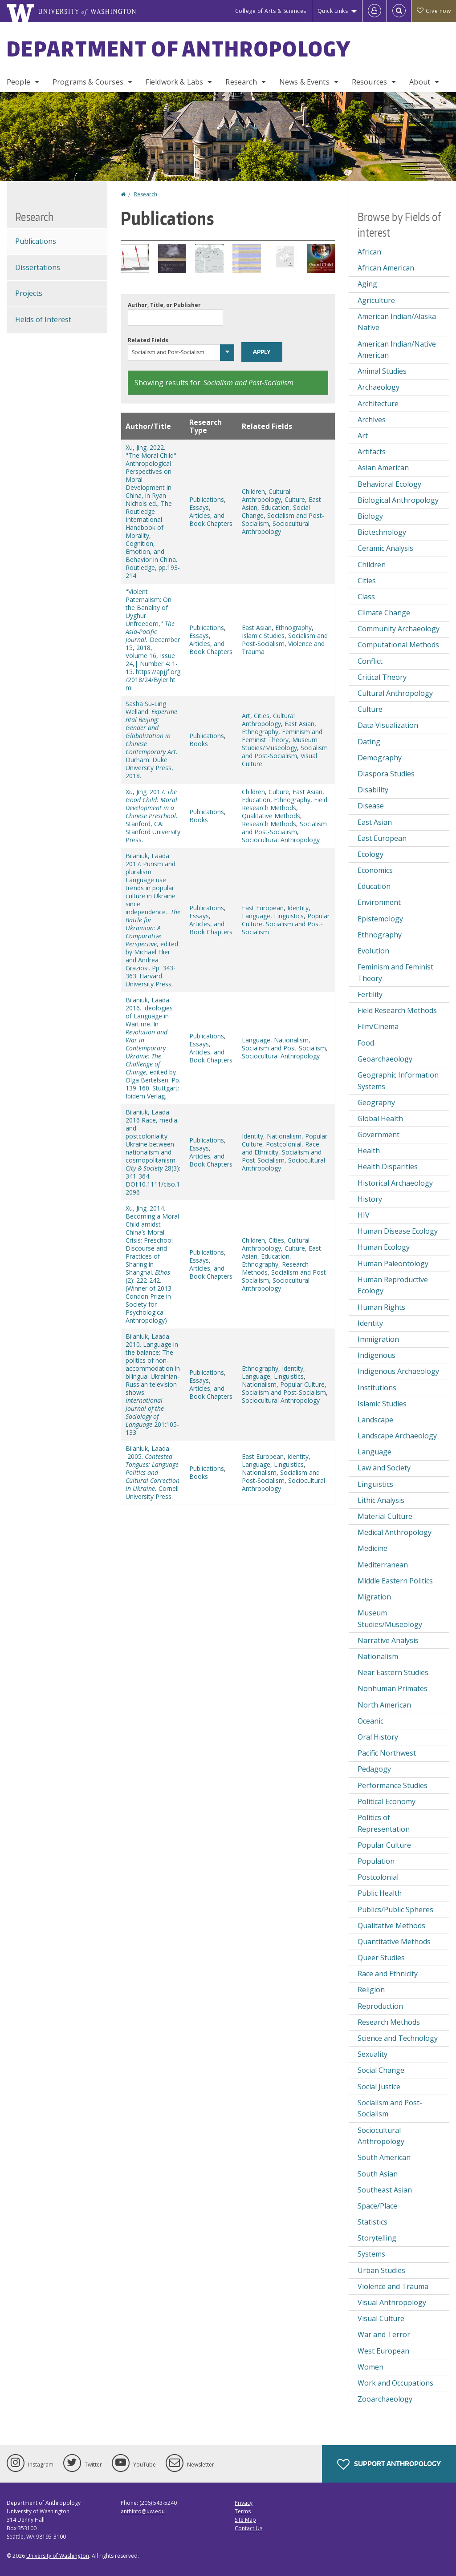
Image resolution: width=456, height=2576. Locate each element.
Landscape (375, 1420)
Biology (370, 516)
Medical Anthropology (395, 1532)
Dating (369, 742)
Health (369, 1150)
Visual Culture (381, 2318)
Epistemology (380, 919)
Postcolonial (283, 1144)
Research (240, 82)
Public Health (380, 1893)
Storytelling (377, 2238)
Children (253, 491)
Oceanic (370, 1721)
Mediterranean (383, 1565)
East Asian (257, 627)
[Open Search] (399, 11)
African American (386, 268)
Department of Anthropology (179, 48)
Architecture (378, 403)
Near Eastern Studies (393, 1672)
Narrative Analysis (388, 1640)
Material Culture (385, 1516)
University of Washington (57, 2556)
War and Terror (384, 2334)
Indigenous (376, 1355)
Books (198, 743)
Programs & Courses (88, 82)
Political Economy (386, 1801)
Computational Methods (398, 645)
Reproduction (380, 2006)
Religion (371, 1990)
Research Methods (269, 824)
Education (275, 507)
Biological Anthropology (398, 500)
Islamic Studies (263, 635)
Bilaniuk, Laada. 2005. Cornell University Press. (152, 1472)
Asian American (383, 467)
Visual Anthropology (392, 2302)
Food (366, 1043)
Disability (373, 790)
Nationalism (291, 1040)
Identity (298, 908)
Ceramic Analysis (385, 548)
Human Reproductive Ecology (393, 1285)
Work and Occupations (395, 2383)
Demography (380, 758)
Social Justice (379, 2086)
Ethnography (293, 627)
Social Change (381, 2070)
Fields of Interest (43, 319)
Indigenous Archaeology (398, 1371)
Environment (379, 902)
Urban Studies (381, 2270)
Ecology (370, 854)
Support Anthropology (389, 2464)
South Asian (378, 2174)
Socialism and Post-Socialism (285, 751)
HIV (364, 1215)
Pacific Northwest (387, 1753)
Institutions (377, 1388)
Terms (243, 2511)
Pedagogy (374, 1769)
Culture (295, 499)
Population (376, 1861)
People (18, 82)
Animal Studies (382, 371)
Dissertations (37, 267)
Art (246, 715)
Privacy (243, 2503)
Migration (374, 1597)
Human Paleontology (393, 1263)
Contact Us (248, 2528)
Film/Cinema (378, 1026)
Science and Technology (398, 2038)
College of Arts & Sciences (270, 11)
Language (256, 916)
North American (384, 1705)
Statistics (372, 2222)
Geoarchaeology (385, 1059)
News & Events (304, 82)
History (370, 1199)
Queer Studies (381, 1957)
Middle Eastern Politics (395, 1581)
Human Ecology (384, 1247)
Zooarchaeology (385, 2399)
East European (263, 908)
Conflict (370, 661)
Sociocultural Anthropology (275, 527)
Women (370, 2367)
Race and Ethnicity (388, 1973)
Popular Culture (302, 1384)
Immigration (378, 1339)
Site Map (245, 2520)
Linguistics (289, 916)
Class (366, 597)
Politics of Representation (384, 1823)
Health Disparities (388, 1166)
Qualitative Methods (271, 816)
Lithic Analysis (381, 1500)
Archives (372, 419)
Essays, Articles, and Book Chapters (210, 515)
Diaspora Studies (386, 774)
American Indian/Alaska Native (397, 322)
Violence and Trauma (393, 2286)
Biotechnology (382, 532)
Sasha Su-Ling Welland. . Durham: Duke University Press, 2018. (151, 739)
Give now (434, 11)
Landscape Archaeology (397, 1436)
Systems (371, 2254)
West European (383, 2351)
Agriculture (376, 300)
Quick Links (333, 11)
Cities (261, 715)
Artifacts (372, 451)
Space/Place (377, 2206)
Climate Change (384, 613)
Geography (376, 1102)
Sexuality (372, 2054)
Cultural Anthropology (266, 495)
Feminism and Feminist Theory (282, 735)
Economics (375, 870)
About (419, 82)
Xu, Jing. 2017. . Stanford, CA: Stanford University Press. (153, 815)
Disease (371, 806)
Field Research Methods (284, 803)
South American (384, 2157)
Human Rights (381, 1307)
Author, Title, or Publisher (164, 305)
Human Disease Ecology (398, 1231)
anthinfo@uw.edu (143, 2511)
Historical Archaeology (395, 1183)
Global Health (380, 1118)
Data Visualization (388, 725)
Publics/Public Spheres (395, 1909)
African (369, 252)
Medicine (372, 1548)
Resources (369, 82)
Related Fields (148, 340)
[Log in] (374, 11)
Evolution (373, 951)
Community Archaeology (399, 629)
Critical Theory (382, 677)
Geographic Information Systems (398, 1080)
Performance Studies (393, 1785)
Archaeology (378, 387)
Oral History (378, 1737)
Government (378, 1134)
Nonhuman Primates (393, 1688)
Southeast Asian (385, 2190)
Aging (367, 284)
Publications (206, 499)
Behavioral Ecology (389, 484)
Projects (28, 293)
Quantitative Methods (394, 1941)
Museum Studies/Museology (280, 743)
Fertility (370, 994)
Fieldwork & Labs (175, 82)
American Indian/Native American (397, 349)
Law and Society (384, 1468)
